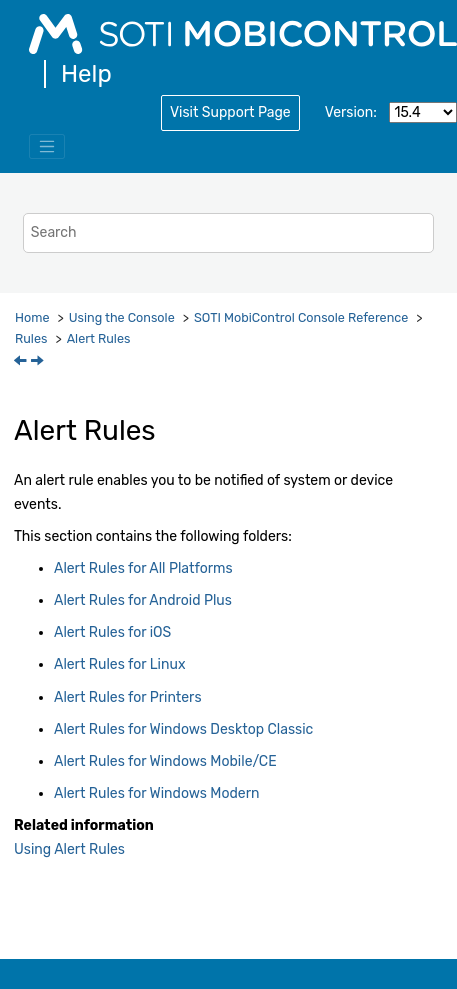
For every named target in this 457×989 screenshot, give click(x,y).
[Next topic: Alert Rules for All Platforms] (39, 362)
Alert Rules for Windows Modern (157, 793)
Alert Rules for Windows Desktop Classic (183, 729)
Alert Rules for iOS (112, 632)
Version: (351, 112)
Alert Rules (99, 338)
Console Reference (301, 317)
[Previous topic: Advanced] (22, 362)
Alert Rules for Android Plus (143, 600)
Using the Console (122, 317)
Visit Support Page (230, 112)
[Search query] (228, 232)
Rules (31, 338)
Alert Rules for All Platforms (143, 568)
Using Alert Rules (69, 849)
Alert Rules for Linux (119, 664)
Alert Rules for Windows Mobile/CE (165, 761)
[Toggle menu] (47, 147)
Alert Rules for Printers (128, 697)
